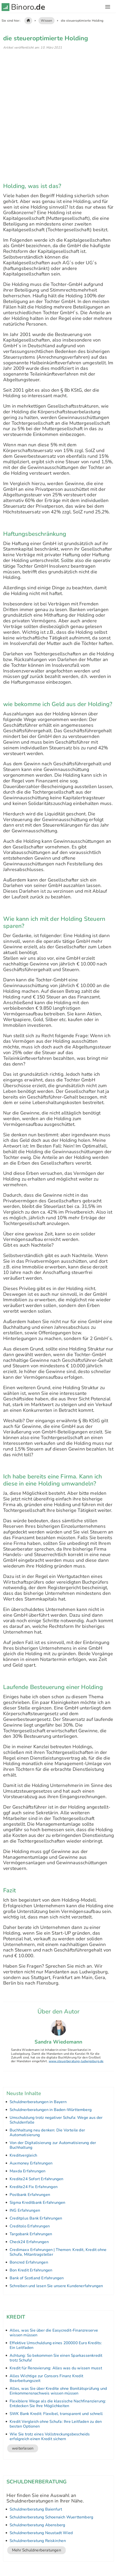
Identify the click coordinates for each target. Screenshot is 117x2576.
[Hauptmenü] (107, 7)
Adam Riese (58, 2537)
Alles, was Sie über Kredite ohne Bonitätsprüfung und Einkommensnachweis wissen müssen (58, 2284)
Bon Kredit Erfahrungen (31, 2163)
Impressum (58, 2484)
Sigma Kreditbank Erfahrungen (37, 2096)
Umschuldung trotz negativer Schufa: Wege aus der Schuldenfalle (56, 2013)
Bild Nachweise (58, 2507)
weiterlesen (22, 2341)
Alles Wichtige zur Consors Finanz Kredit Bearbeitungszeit (46, 2272)
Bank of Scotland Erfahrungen (37, 2171)
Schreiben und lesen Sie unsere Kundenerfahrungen (56, 2179)
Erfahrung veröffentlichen (58, 2522)
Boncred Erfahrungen (29, 2155)
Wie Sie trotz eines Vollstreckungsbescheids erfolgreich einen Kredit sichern (50, 2330)
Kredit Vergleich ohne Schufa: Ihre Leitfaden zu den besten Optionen (56, 2317)
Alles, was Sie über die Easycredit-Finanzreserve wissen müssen (54, 2226)
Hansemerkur (58, 2544)
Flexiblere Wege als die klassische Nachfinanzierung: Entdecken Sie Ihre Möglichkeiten (58, 2297)
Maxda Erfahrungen (27, 2064)
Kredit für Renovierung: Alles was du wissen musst (56, 2261)
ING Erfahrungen (25, 2103)
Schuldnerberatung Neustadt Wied (41, 2426)
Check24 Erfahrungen (29, 2135)
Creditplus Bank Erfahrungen (36, 2111)
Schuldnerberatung (58, 2514)
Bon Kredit (58, 2529)
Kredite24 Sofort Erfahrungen (36, 2072)
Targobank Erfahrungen (31, 2127)
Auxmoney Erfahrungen (31, 2056)
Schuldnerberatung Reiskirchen (38, 2434)
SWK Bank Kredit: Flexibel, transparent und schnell (56, 2307)
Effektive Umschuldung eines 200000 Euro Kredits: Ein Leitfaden (56, 2239)
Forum (58, 2552)
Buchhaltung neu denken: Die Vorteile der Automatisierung (47, 2026)
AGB (58, 2499)
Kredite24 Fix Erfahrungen (34, 2080)
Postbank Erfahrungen (30, 2088)
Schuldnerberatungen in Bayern (38, 1995)
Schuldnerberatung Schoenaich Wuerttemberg (51, 2410)
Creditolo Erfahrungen (30, 2119)
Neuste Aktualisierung (58, 2559)
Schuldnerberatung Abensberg (37, 2418)
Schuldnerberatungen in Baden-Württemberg (51, 2003)
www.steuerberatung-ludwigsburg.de (76, 1954)
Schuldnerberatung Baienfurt (36, 2402)
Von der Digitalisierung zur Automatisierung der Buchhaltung (53, 2039)
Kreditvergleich (23, 2048)
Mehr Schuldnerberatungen (36, 2443)
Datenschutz (58, 2492)
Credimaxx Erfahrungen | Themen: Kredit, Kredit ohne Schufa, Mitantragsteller (58, 2145)
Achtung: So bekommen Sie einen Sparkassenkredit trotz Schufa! (56, 2251)
